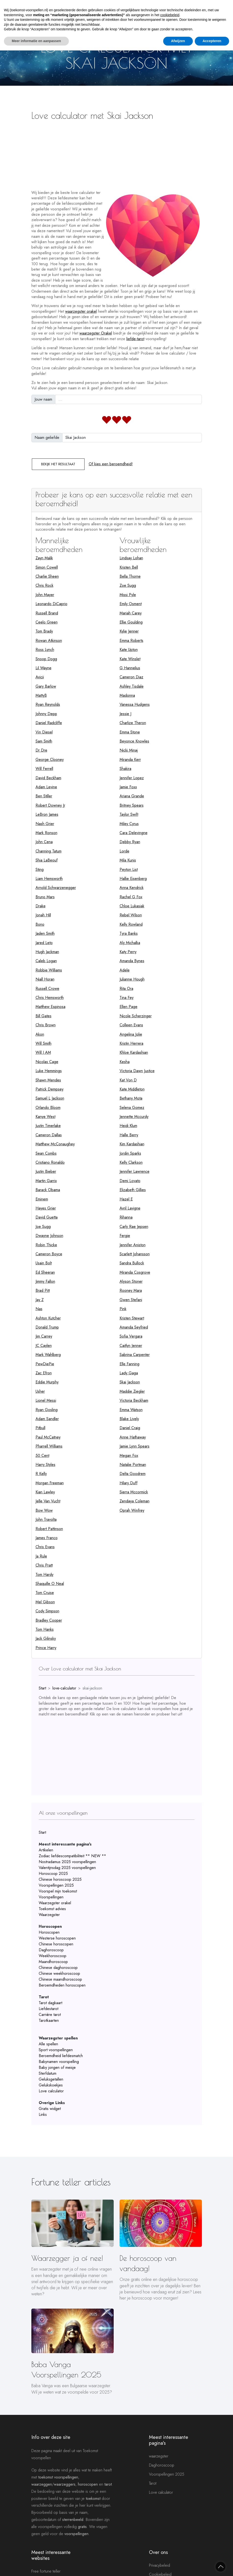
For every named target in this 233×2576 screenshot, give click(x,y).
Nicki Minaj (129, 750)
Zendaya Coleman (134, 1501)
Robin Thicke (46, 1245)
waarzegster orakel (81, 311)
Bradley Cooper (49, 1620)
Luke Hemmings (49, 1071)
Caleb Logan (46, 961)
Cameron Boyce (49, 1254)
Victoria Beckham (134, 1400)
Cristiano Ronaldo (50, 1162)
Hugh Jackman (47, 952)
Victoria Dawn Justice (137, 1071)
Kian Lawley (45, 1492)
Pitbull (40, 1428)
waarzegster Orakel (95, 333)
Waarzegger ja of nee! (67, 2258)
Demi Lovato (130, 1181)
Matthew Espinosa (50, 1006)
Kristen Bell (129, 567)
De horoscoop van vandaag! (148, 2263)
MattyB (41, 695)
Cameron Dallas (49, 1135)
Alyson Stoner (131, 1281)
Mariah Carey (131, 613)
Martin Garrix (46, 1181)
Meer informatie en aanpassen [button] (36, 41)
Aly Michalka (130, 943)
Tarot (152, 2483)
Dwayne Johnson (49, 1235)
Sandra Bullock (132, 1263)
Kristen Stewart (132, 1318)
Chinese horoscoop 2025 (60, 1879)
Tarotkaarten (49, 2020)
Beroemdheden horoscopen (62, 1985)
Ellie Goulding (131, 622)
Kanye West (45, 1116)
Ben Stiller (44, 796)
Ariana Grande (132, 796)
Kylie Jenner (129, 631)
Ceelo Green (47, 622)
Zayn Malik (44, 558)
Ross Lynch (45, 649)
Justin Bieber (46, 1171)
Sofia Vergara (131, 1336)
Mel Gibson (45, 1602)
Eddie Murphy (47, 1382)
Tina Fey (127, 997)
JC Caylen (44, 1345)
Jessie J (125, 714)
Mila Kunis (128, 860)
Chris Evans (45, 1547)
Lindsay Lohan (131, 558)
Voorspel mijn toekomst (58, 1891)
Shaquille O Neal (50, 1583)
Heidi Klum (128, 1125)
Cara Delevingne (133, 833)
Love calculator (51, 2091)
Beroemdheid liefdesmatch (61, 2056)
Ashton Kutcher (48, 1318)
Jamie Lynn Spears (134, 1446)
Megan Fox (129, 1455)
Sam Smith (44, 741)
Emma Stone (130, 732)
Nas (39, 1309)
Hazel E (126, 1199)
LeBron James (47, 814)
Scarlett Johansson (135, 1254)
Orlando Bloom (48, 1107)
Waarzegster (49, 1914)
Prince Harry (46, 1648)
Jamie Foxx (128, 787)
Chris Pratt (44, 1565)
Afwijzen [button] (178, 41)
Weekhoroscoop (52, 1956)
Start (42, 1688)
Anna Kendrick (132, 887)
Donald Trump (47, 1327)
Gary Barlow (46, 686)
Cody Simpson (47, 1611)
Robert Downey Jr (50, 805)
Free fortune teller (46, 2571)
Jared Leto (44, 943)
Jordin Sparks (130, 1153)
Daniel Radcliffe (49, 723)
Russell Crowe (47, 988)
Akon (40, 1034)
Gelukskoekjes (51, 2085)
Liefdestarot (48, 2009)
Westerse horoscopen (57, 1938)
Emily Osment (131, 604)
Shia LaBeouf (47, 860)
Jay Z (40, 1300)
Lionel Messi (46, 1400)
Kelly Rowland (131, 924)
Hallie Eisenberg (133, 878)
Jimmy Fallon (45, 1281)
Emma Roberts (131, 640)
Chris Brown (46, 1025)
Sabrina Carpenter (135, 1354)
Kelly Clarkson (131, 1162)
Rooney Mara (131, 1290)
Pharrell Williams (49, 1446)
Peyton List (129, 869)
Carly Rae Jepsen (134, 1226)
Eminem (42, 1199)
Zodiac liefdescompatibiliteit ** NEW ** (72, 1856)
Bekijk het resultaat (58, 464)
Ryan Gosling (47, 1410)
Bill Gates (43, 1016)
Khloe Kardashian (134, 1052)
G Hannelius (130, 668)
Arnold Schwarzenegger (56, 887)
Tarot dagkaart (50, 2003)
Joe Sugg (43, 1226)
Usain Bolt (44, 1263)
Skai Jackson (130, 1382)
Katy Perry (128, 952)
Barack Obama (48, 1190)
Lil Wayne (43, 668)
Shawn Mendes (48, 1080)
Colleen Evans (131, 1025)
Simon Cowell (47, 567)
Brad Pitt (43, 1290)
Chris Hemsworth (50, 997)
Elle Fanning (129, 1364)
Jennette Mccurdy (134, 1116)
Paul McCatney (48, 1437)
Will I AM (43, 1052)
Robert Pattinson (49, 1529)
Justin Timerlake (48, 1125)
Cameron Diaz (131, 677)
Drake (41, 906)
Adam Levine (46, 787)
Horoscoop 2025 (53, 1873)
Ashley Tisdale (132, 686)
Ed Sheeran (45, 1272)
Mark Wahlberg (48, 1354)
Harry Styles (45, 1464)
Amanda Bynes (132, 961)
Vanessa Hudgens (135, 704)
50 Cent (42, 1455)
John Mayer (45, 595)
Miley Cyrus (129, 824)
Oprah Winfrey (132, 1510)
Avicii (40, 677)
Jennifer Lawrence (134, 1171)
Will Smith (43, 1043)
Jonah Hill (43, 915)
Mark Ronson (46, 833)
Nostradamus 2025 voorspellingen (67, 1862)
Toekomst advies (52, 1909)
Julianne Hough (132, 979)
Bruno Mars (45, 897)
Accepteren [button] (212, 41)
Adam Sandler (47, 1419)
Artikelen (46, 1850)
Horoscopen (49, 1932)
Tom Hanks (45, 1629)
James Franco (47, 1538)
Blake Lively (129, 1419)
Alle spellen (48, 2044)
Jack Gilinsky (46, 1638)
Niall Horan (45, 979)
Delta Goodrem (133, 1473)
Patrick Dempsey (49, 1089)
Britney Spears (132, 805)
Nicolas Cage (47, 1062)
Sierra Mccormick (134, 1492)
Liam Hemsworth (49, 878)
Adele (125, 970)
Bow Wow (44, 1510)
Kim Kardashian (132, 1144)
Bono (40, 924)
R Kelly (41, 1473)
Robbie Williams (49, 970)
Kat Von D (128, 1080)
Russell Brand (47, 613)
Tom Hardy (44, 1574)
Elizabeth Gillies (133, 1190)
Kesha (125, 1062)
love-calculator (64, 1688)
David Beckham (48, 778)
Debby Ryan (130, 842)
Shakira (125, 768)
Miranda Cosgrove (135, 1272)
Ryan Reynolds (48, 704)
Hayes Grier (46, 1208)
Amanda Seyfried (134, 1327)
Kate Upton (129, 649)
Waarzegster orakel (55, 1903)
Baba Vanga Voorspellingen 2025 (66, 2369)
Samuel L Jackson (50, 1098)
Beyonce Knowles (134, 741)
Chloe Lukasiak (132, 906)
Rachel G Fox (131, 897)
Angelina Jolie (131, 1034)
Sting (40, 869)
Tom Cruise (45, 1592)
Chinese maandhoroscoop (60, 1979)
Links (43, 2114)
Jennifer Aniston (133, 1245)
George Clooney (50, 759)
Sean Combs (46, 1153)
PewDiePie (45, 1364)
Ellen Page (128, 1006)
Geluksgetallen (51, 2079)
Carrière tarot (50, 2014)
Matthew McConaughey (55, 1144)
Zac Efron (44, 1373)
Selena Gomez (132, 1107)
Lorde (124, 851)
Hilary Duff (128, 1483)
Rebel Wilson (131, 915)
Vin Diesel (44, 732)
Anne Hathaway (133, 1437)
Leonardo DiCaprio (51, 604)
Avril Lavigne (130, 1208)
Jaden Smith (45, 933)
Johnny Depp (46, 714)
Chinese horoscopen (56, 1944)
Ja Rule (41, 1556)
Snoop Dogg (46, 659)
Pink (123, 1309)
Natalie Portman (133, 1464)
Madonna (127, 695)
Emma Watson (131, 1410)
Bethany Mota (131, 1098)
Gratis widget (50, 2108)
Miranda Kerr (130, 759)
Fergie (125, 1235)
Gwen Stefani (131, 1300)
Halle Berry (129, 1135)
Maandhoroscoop (53, 1962)
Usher (40, 1391)
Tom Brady (44, 631)
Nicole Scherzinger (136, 1016)
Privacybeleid (159, 2565)
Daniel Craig (130, 1428)
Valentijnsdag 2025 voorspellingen (67, 1867)
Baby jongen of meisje (57, 2067)
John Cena (44, 842)
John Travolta (46, 1519)
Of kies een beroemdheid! (111, 464)
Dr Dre (41, 750)
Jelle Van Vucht (48, 1501)
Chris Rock (44, 585)
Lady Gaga (129, 1373)
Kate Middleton (132, 1089)
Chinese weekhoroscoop (59, 1973)
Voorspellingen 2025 (56, 1885)
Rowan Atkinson (49, 640)
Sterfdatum (47, 2073)
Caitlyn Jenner (131, 1345)
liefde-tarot (135, 339)
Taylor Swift (129, 814)
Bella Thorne (130, 576)
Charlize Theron (133, 723)
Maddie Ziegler (132, 1391)
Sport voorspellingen (56, 2050)
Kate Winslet (130, 659)
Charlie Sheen (47, 576)
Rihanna (126, 1217)
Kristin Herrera (131, 1043)
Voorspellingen (51, 1897)
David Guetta (47, 1217)
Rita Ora (126, 988)
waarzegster (158, 2456)
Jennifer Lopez (132, 778)
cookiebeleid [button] (169, 15)
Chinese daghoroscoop (58, 1967)
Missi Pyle (128, 595)
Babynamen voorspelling (59, 2061)
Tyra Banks (129, 933)
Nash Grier (45, 824)
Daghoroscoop (51, 1950)
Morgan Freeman (50, 1483)
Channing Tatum (48, 851)
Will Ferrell (44, 768)
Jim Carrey (44, 1336)
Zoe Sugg (128, 585)
